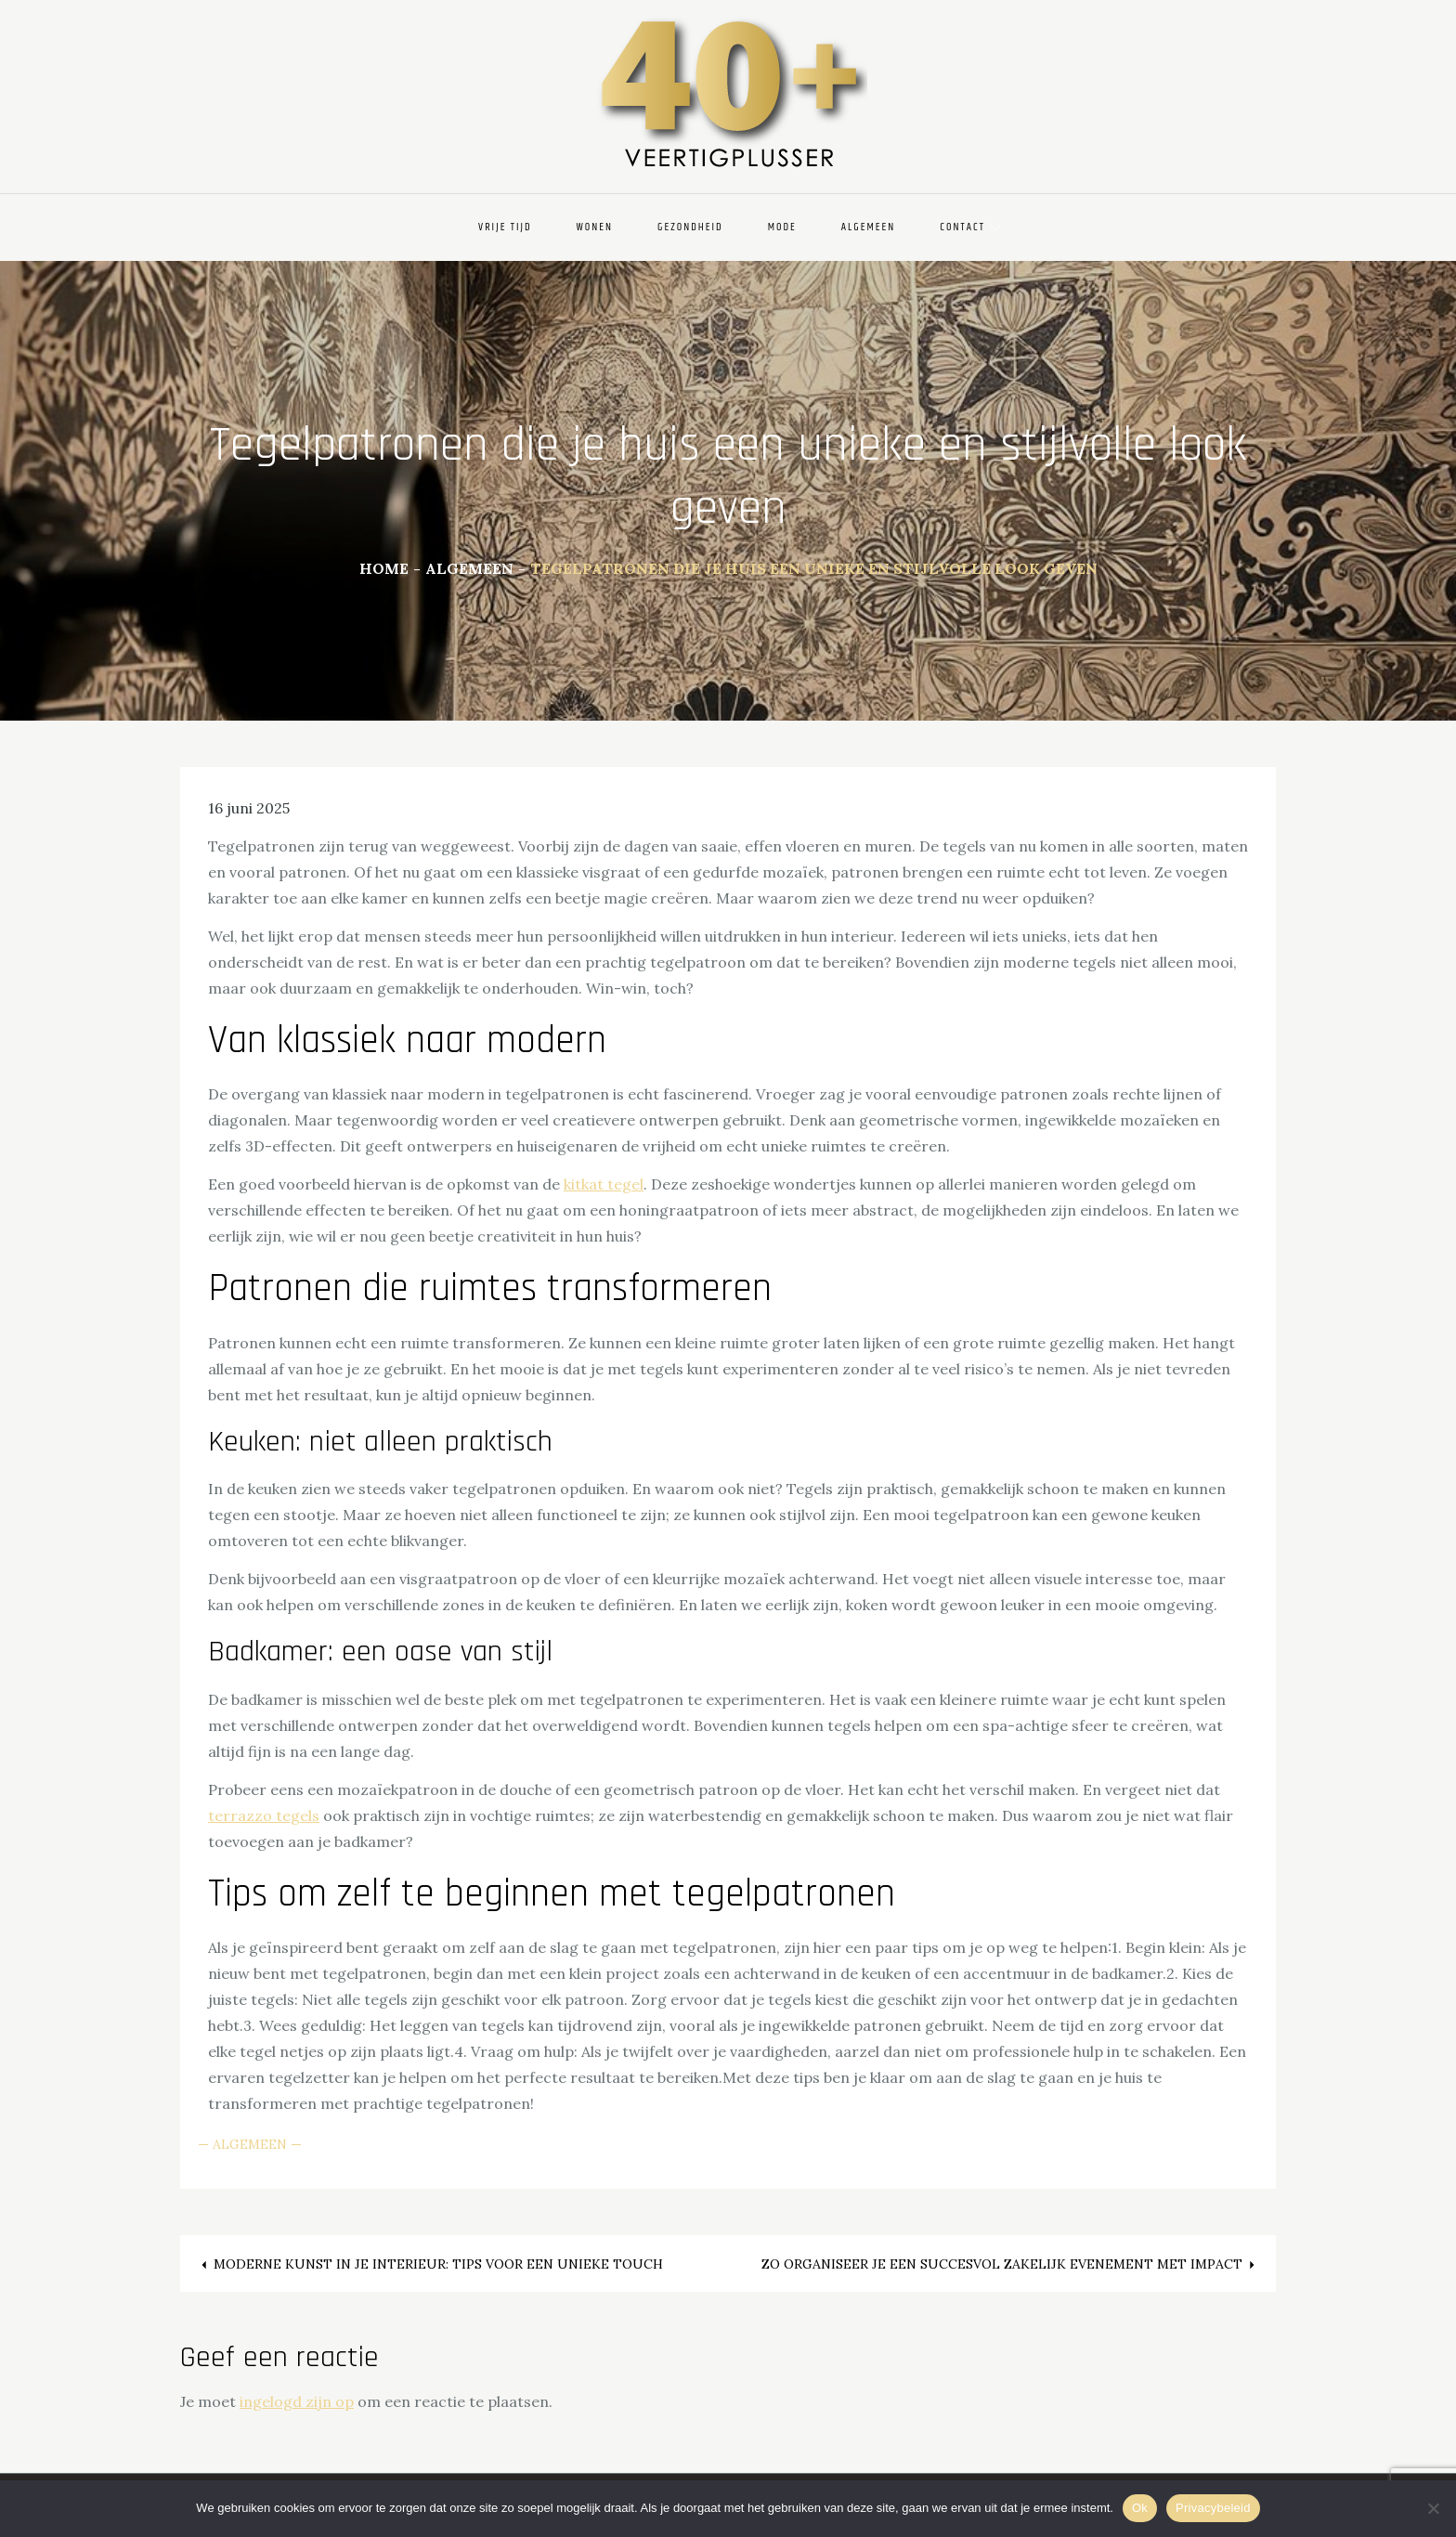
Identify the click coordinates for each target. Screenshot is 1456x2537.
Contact (970, 227)
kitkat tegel (604, 1184)
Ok (1140, 2508)
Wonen (595, 227)
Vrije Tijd (504, 227)
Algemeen (868, 227)
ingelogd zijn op (297, 2401)
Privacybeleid (1213, 2508)
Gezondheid (690, 227)
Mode (782, 227)
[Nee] (1433, 2508)
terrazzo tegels (263, 1815)
